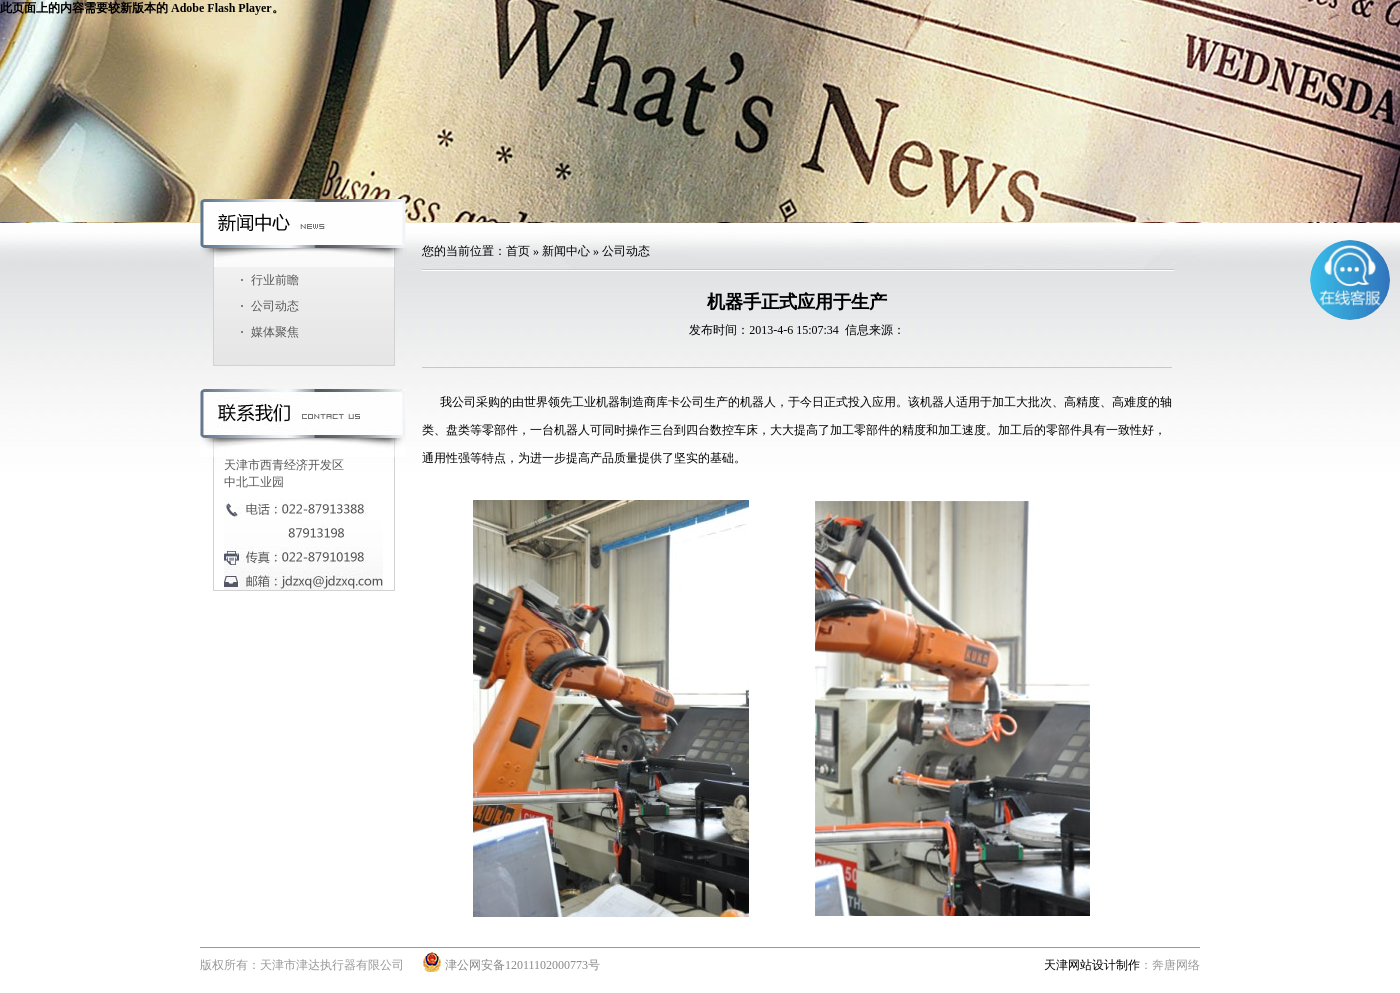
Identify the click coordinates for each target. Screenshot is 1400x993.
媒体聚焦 (275, 332)
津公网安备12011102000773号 (511, 965)
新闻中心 (566, 251)
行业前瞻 (275, 280)
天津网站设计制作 (1092, 965)
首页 (518, 251)
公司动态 (275, 306)
